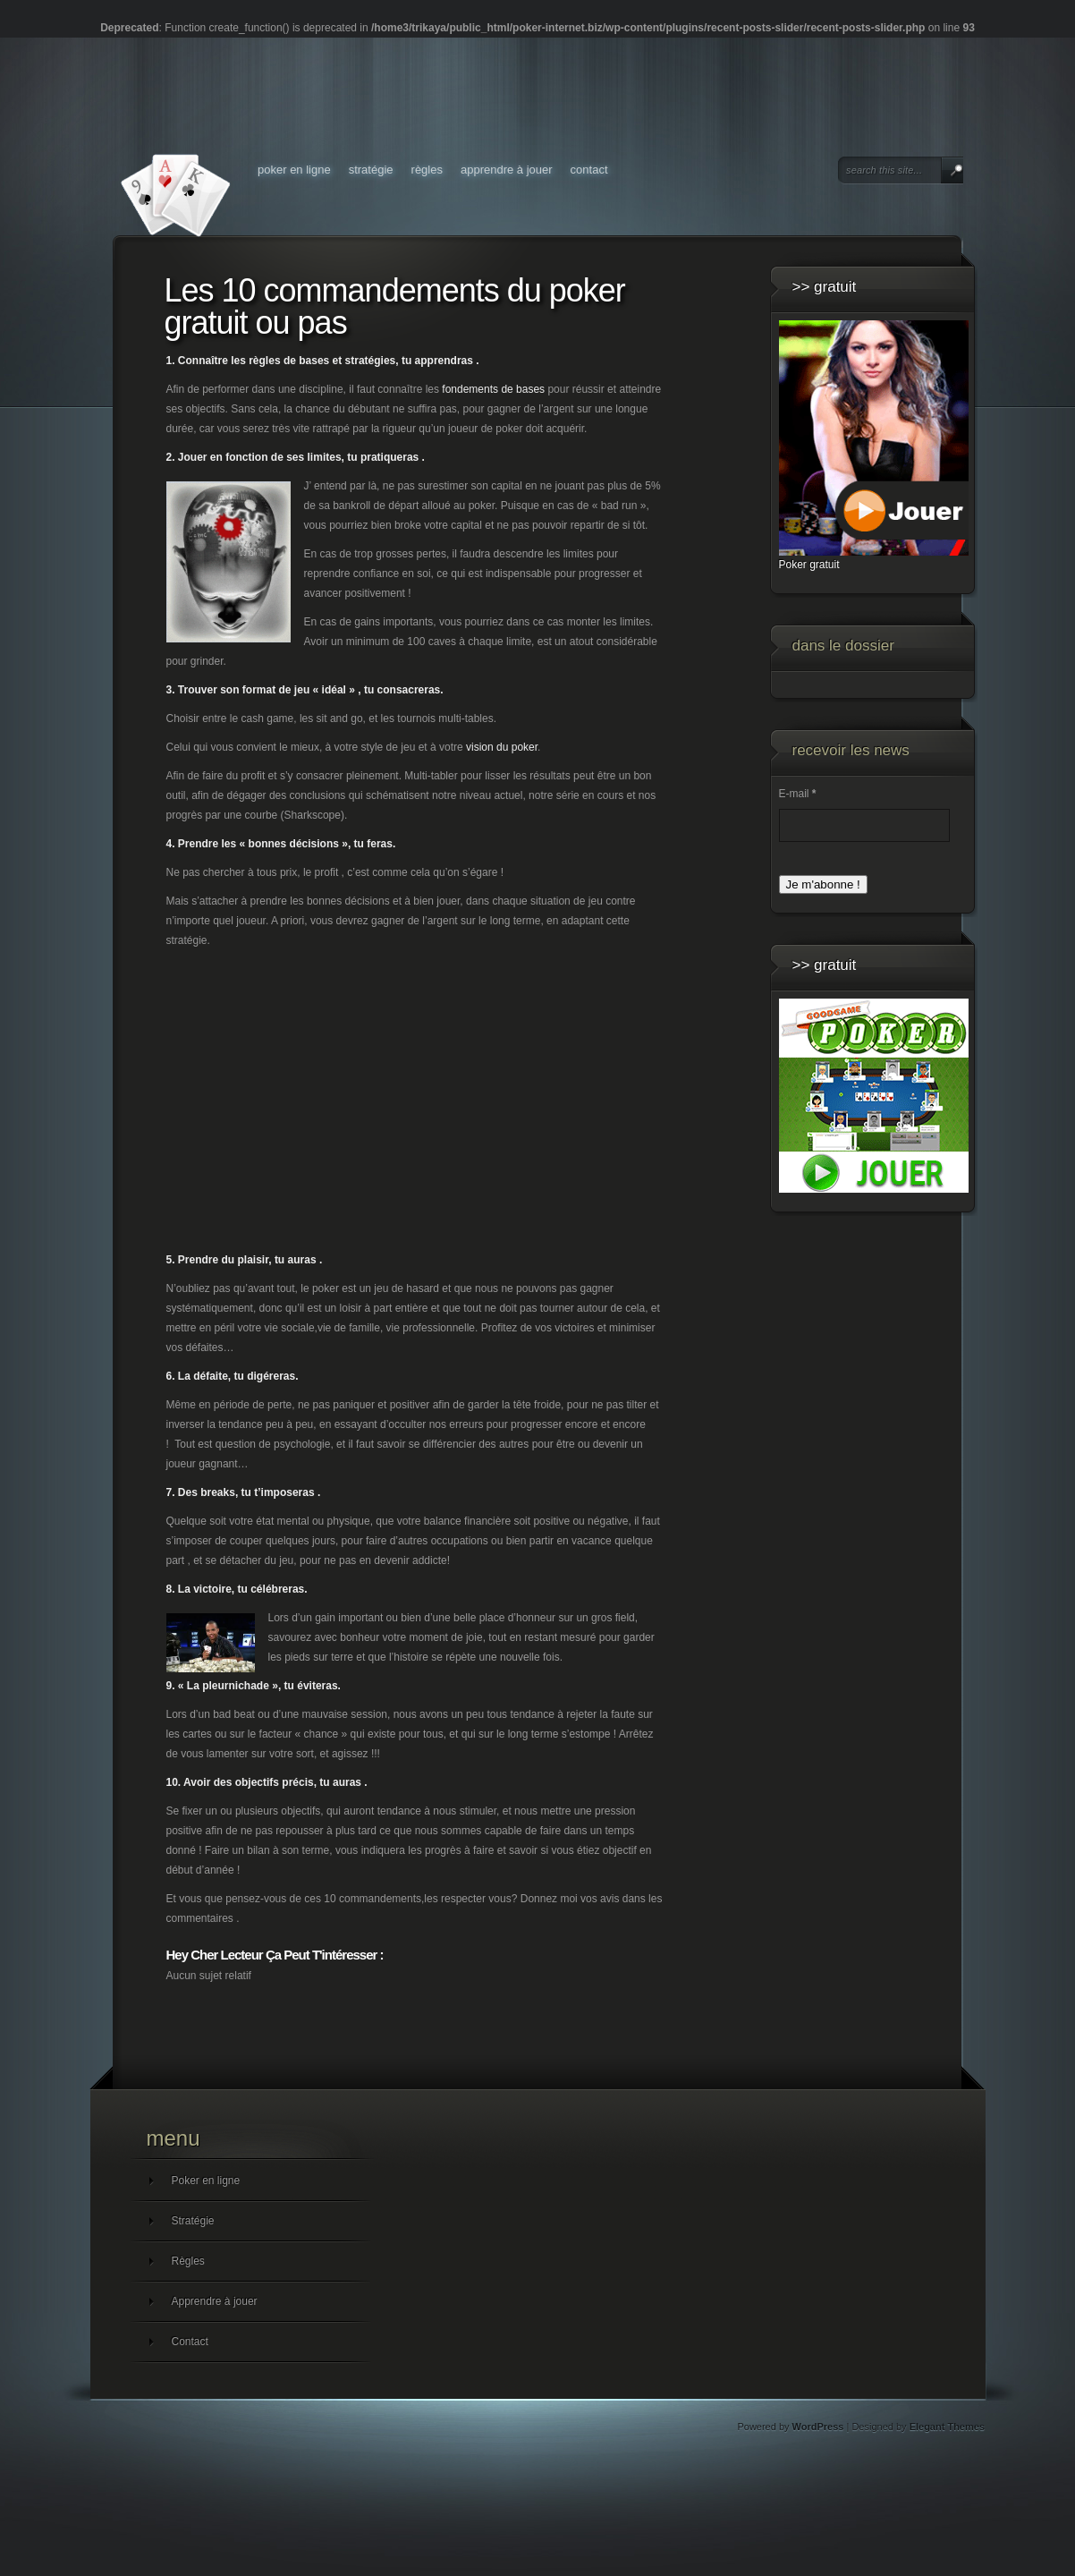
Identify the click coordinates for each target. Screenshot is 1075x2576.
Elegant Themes (947, 2426)
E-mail (798, 793)
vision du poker (502, 747)
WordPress (818, 2426)
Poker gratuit (809, 564)
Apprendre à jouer (507, 169)
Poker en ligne (294, 169)
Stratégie (371, 169)
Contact (589, 169)
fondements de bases (493, 389)
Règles (427, 169)
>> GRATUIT (824, 286)
